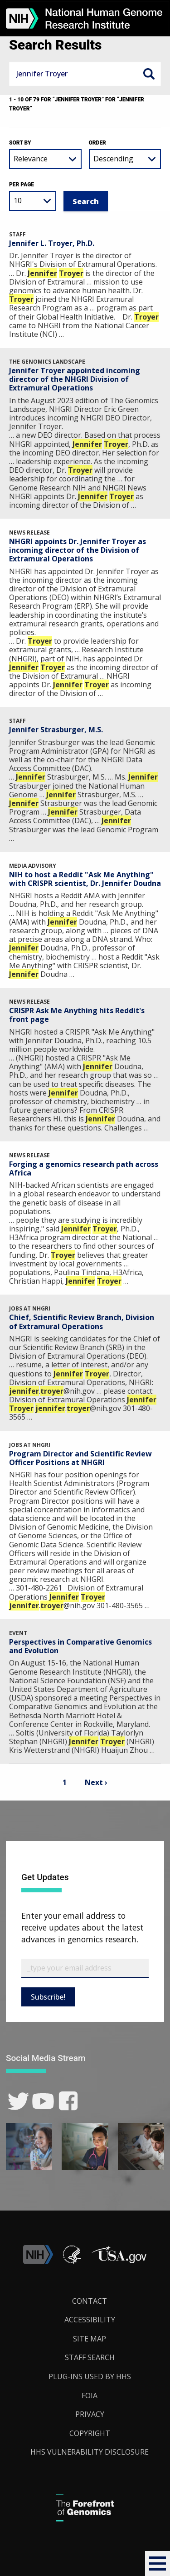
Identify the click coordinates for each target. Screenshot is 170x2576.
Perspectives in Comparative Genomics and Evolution (80, 1646)
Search (148, 73)
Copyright (89, 2433)
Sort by (20, 143)
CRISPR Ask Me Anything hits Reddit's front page (77, 1014)
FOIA (89, 2396)
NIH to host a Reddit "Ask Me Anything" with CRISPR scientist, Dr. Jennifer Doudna (85, 879)
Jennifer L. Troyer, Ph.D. (51, 243)
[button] (157, 2563)
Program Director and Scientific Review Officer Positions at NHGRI (80, 1458)
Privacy (89, 2414)
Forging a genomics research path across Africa (83, 1168)
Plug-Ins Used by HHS (90, 2376)
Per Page (21, 184)
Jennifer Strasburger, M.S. (56, 730)
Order (97, 143)
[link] (18, 2101)
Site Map (89, 2339)
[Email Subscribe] (85, 1968)
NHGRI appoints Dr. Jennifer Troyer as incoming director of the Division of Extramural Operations (77, 550)
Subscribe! (48, 1997)
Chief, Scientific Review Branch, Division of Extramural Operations (81, 1321)
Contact (89, 2301)
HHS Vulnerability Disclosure (89, 2452)
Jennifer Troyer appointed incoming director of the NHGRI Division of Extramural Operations (74, 379)
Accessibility (89, 2320)
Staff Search (90, 2357)
